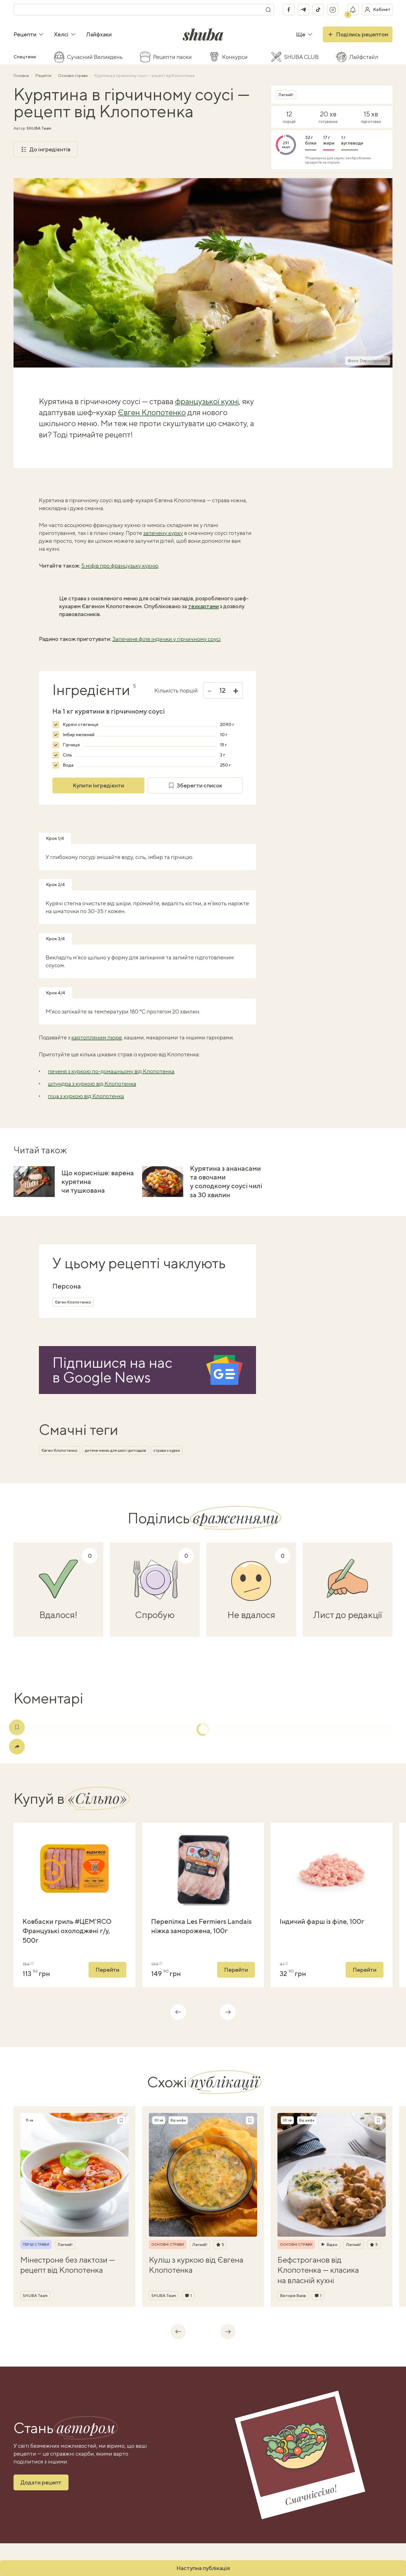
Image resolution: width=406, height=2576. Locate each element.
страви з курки (166, 1450)
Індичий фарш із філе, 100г (322, 1921)
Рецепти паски (172, 57)
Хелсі (65, 34)
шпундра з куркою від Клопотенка (92, 1083)
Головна (22, 75)
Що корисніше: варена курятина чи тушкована (97, 1181)
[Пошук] (268, 9)
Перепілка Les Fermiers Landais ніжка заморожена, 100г (201, 1926)
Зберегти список (195, 785)
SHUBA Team (39, 128)
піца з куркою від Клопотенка (86, 1096)
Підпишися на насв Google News (112, 1370)
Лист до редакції (347, 1615)
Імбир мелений (78, 734)
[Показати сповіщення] (353, 9)
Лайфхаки (99, 34)
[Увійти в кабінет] (377, 9)
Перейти (107, 1969)
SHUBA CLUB (301, 57)
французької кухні (207, 401)
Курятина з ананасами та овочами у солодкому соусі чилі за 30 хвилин (226, 1181)
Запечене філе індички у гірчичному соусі (166, 639)
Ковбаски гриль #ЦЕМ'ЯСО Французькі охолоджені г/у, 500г (67, 1930)
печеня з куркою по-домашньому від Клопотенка (111, 1071)
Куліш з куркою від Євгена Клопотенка (196, 2264)
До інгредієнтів (45, 149)
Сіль (67, 755)
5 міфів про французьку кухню (119, 565)
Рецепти (29, 34)
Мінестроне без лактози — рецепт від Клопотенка (67, 2264)
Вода (68, 765)
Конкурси (235, 57)
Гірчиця (71, 744)
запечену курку (163, 533)
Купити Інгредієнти (98, 785)
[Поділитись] (17, 1746)
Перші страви (36, 2245)
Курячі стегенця (80, 724)
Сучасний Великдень (95, 57)
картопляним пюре (96, 1037)
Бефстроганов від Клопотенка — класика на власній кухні (318, 2270)
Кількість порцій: (176, 690)
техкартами (203, 606)
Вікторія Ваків (293, 2295)
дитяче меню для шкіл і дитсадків (115, 1450)
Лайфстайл (363, 57)
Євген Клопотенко (152, 412)
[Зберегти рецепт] (121, 2120)
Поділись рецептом (357, 34)
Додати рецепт (41, 2482)
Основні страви (73, 75)
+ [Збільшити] (235, 690)
